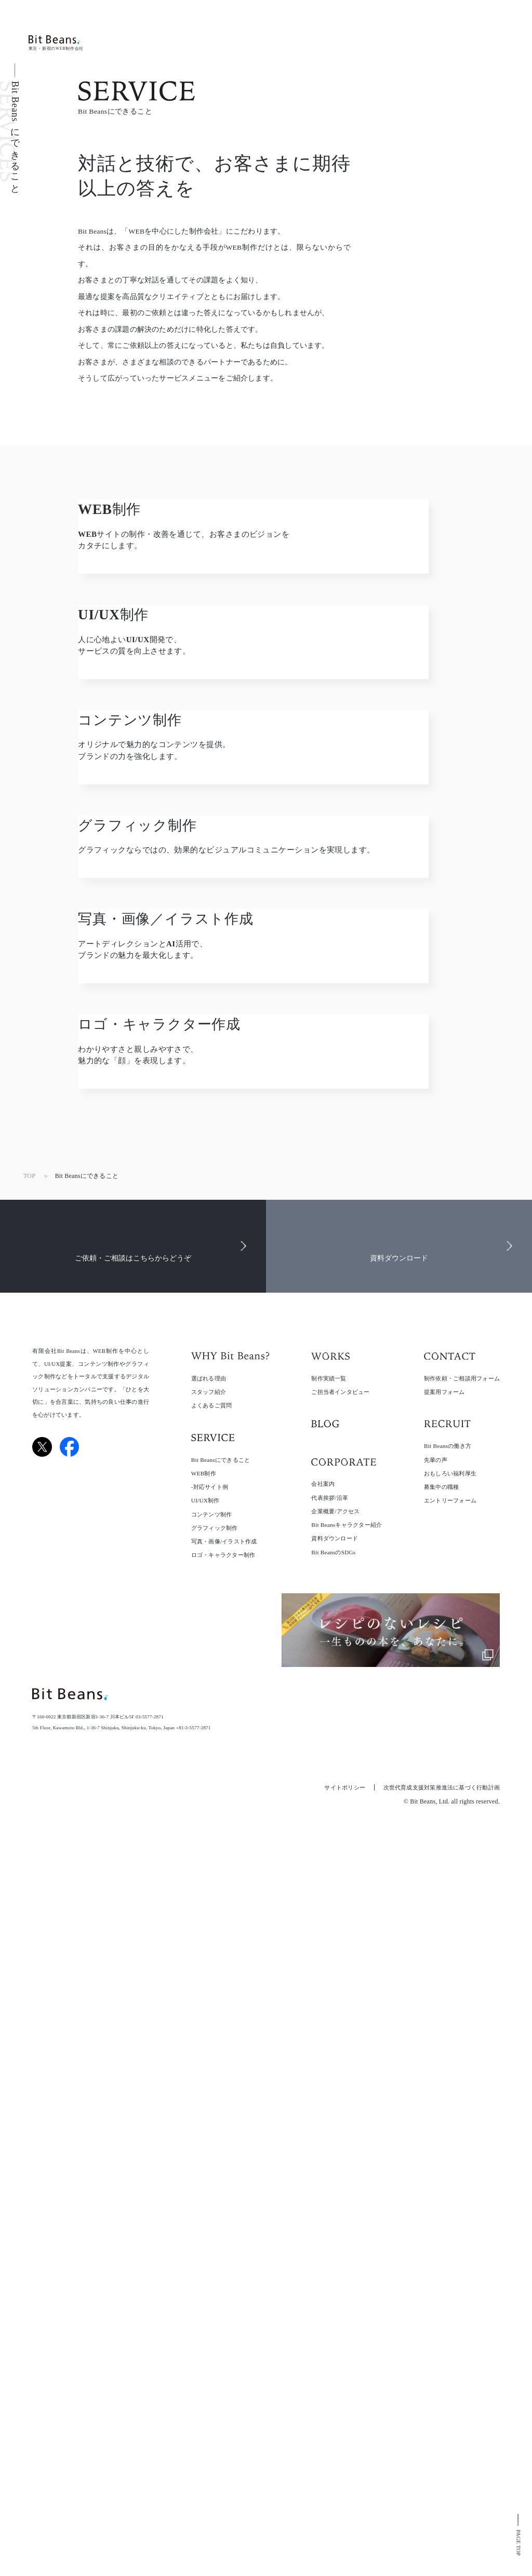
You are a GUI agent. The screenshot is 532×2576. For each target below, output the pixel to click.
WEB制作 (203, 2147)
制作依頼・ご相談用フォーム (462, 2052)
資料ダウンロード (334, 2212)
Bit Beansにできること (220, 2134)
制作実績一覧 (328, 2052)
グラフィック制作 (214, 2202)
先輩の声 (435, 2134)
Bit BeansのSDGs (333, 2226)
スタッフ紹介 (208, 2066)
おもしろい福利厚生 (450, 2147)
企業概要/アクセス (335, 2185)
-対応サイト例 (209, 2161)
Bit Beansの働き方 (447, 2120)
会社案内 (323, 2158)
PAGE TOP (518, 2542)
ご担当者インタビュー (340, 2066)
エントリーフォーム (450, 2175)
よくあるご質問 (211, 2079)
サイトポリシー (344, 2462)
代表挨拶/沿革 (329, 2171)
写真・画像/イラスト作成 (224, 2215)
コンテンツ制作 (211, 2188)
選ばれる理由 (208, 2052)
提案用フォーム (444, 2066)
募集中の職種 (441, 2161)
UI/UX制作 (205, 2175)
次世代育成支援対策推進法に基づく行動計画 (441, 2462)
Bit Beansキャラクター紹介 (346, 2198)
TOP (29, 1849)
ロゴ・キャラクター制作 (223, 2229)
